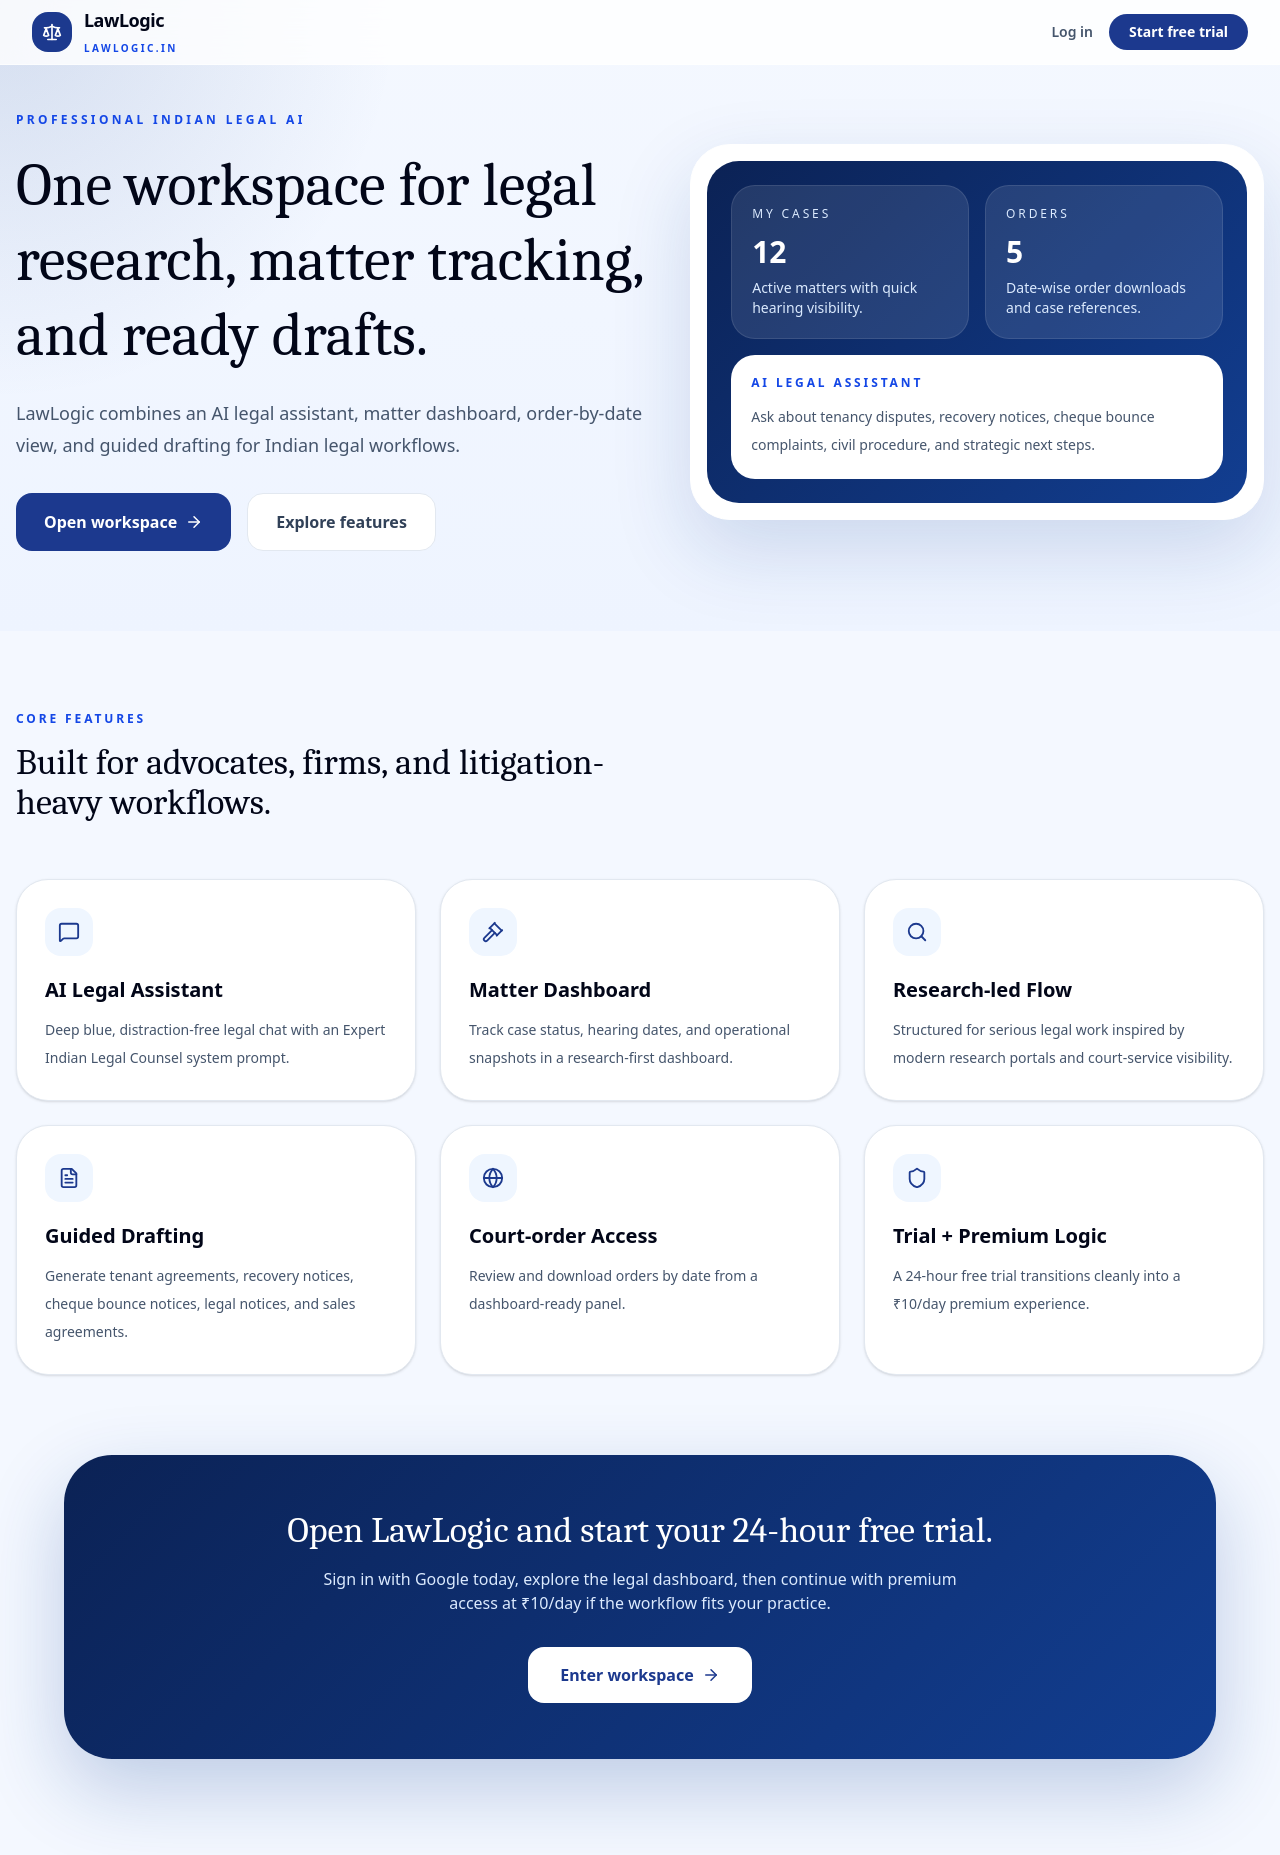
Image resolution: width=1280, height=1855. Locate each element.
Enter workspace (639, 1675)
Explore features (341, 522)
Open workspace (123, 522)
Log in (1072, 31)
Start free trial (1178, 31)
